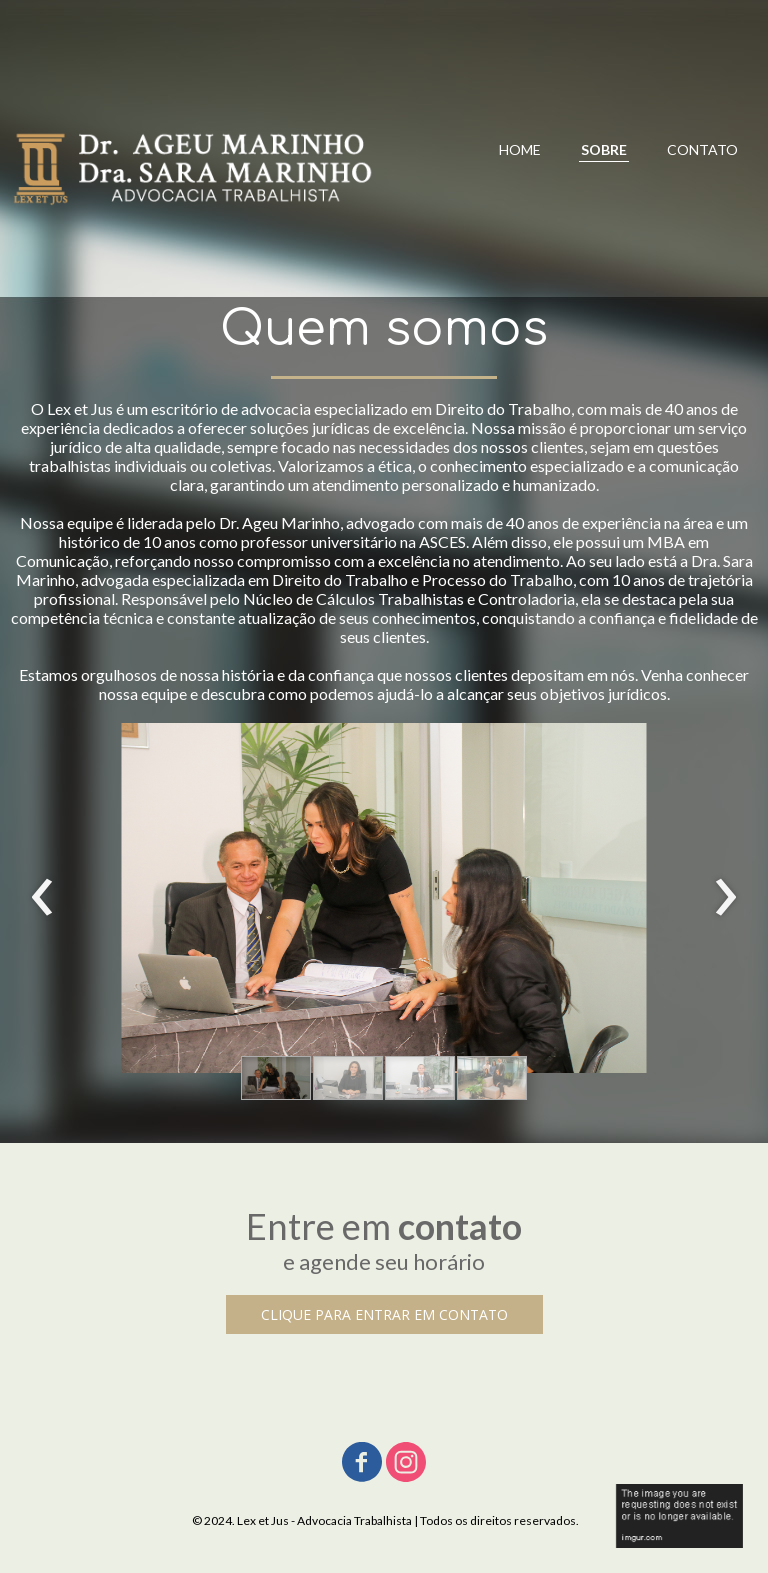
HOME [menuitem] (520, 149)
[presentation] (42, 898)
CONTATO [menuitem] (702, 149)
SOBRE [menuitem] (604, 149)
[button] (276, 1078)
